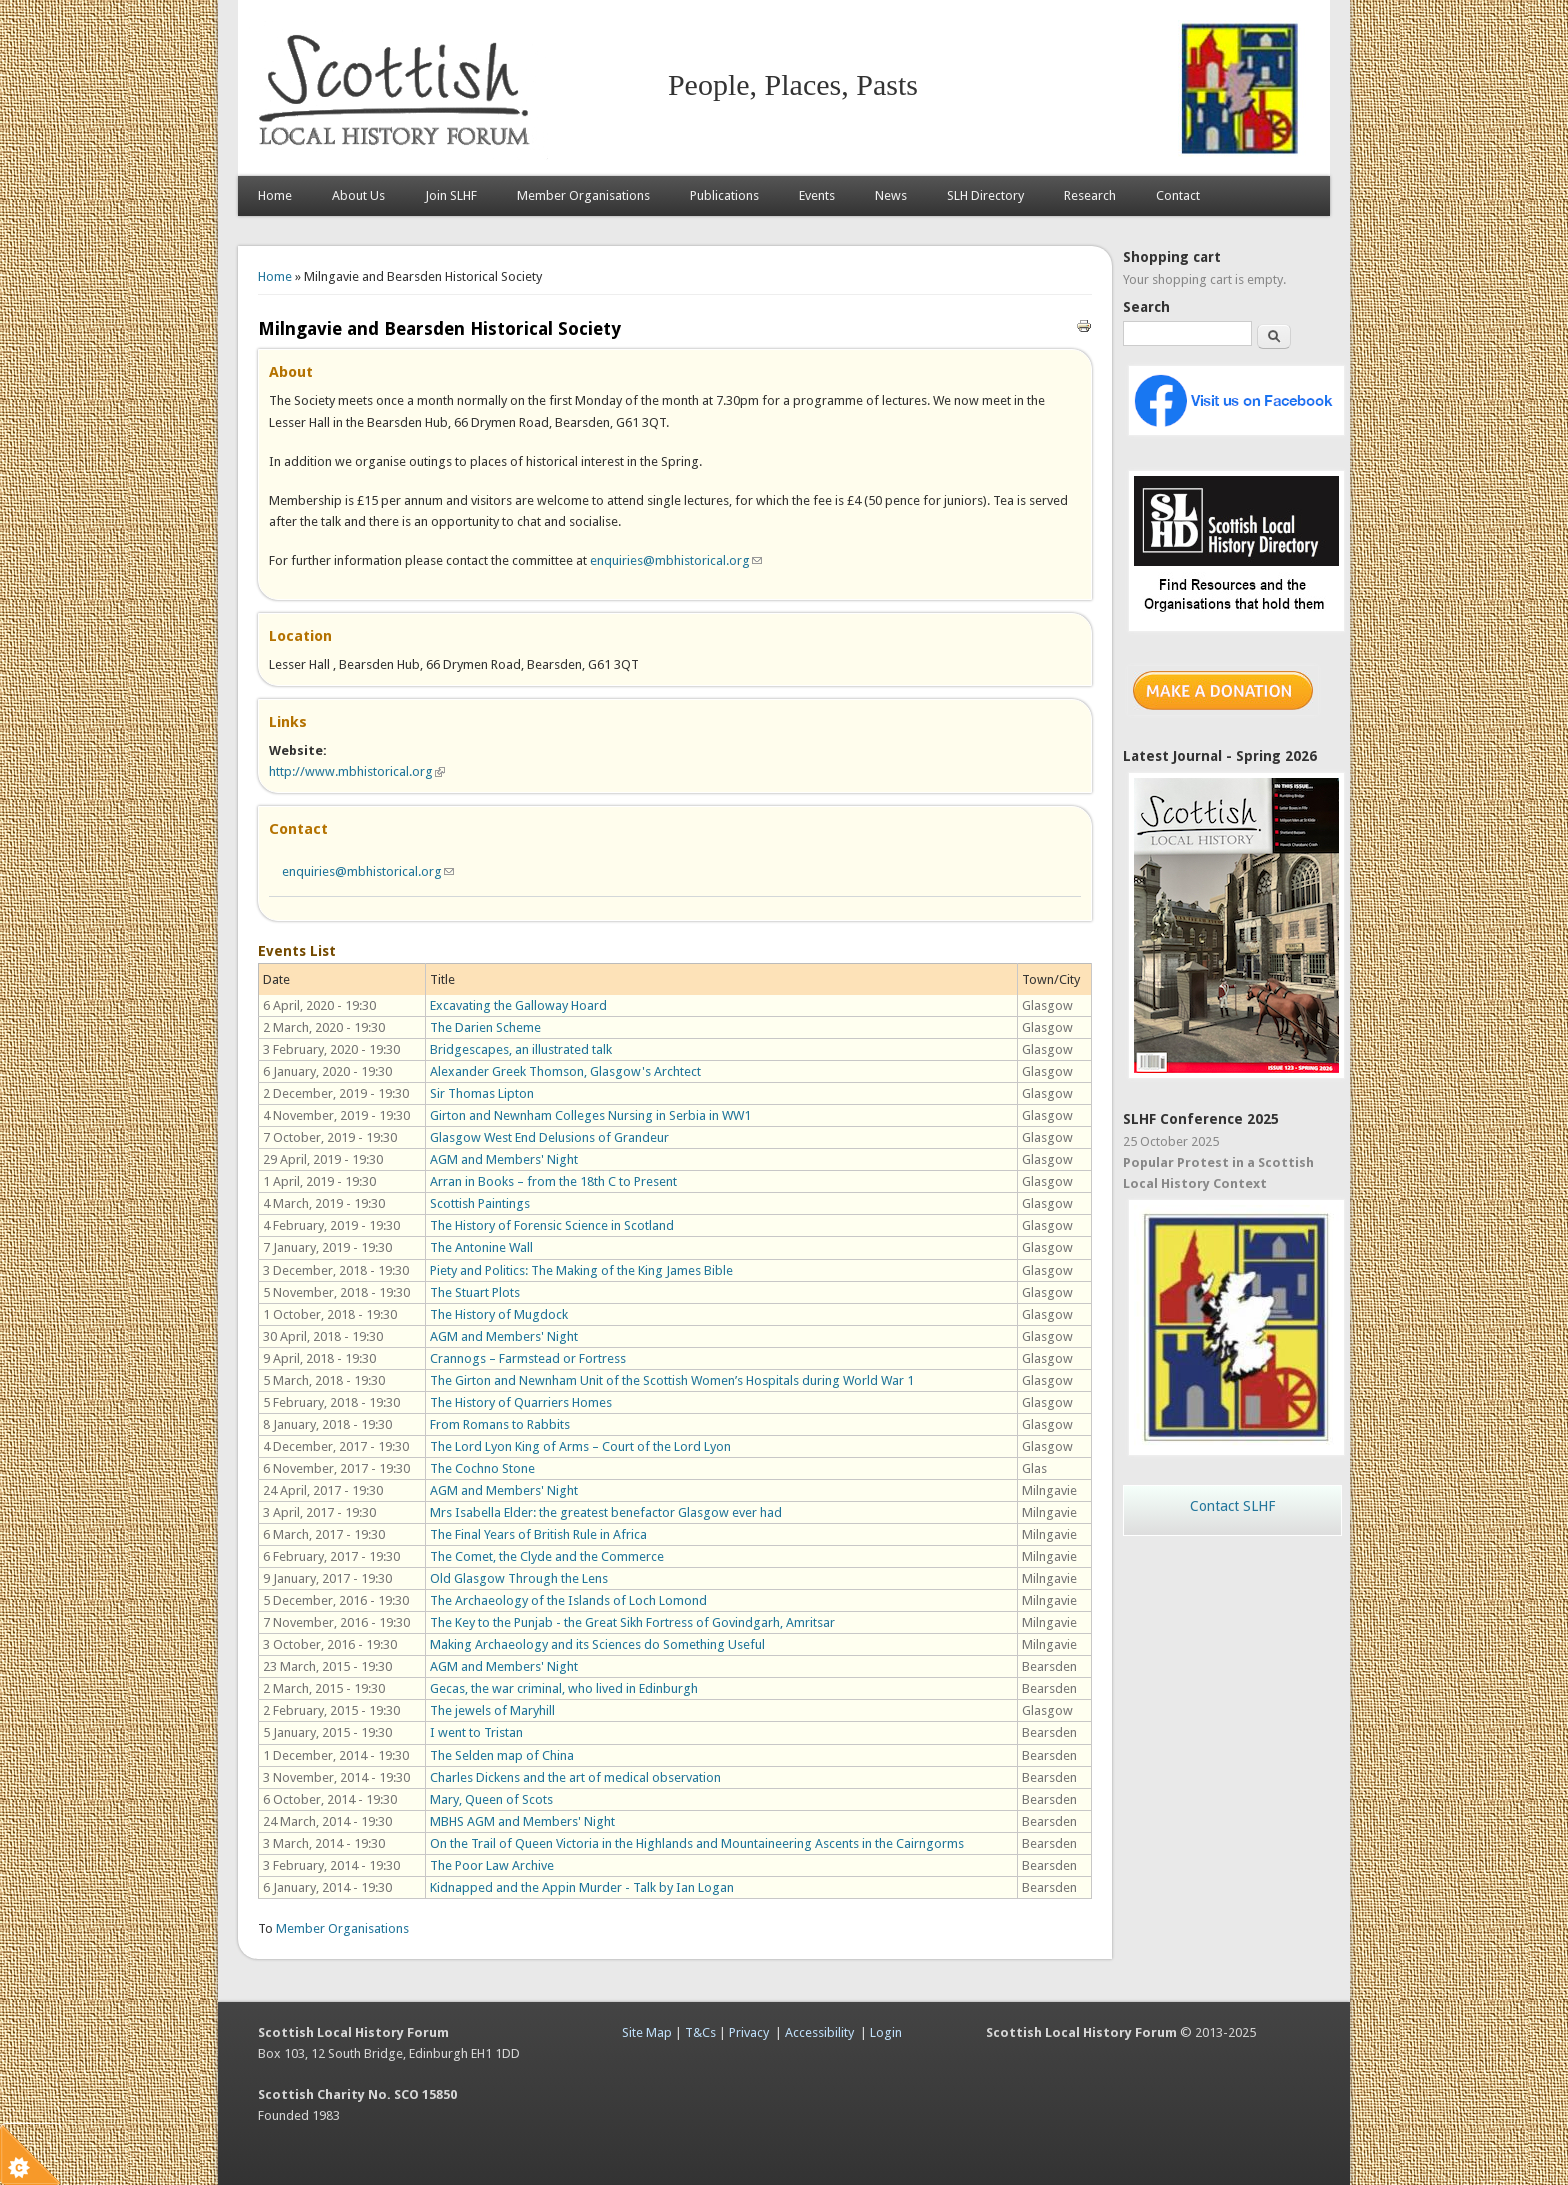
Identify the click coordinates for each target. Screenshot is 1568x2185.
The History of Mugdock (499, 1314)
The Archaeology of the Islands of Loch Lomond (568, 1600)
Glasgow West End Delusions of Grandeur (549, 1137)
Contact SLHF (1232, 1506)
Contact (1178, 195)
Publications (724, 195)
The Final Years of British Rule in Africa (538, 1534)
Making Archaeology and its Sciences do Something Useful (597, 1644)
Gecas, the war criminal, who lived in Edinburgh (564, 1688)
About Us (358, 195)
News (891, 195)
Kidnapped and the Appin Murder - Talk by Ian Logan (582, 1887)
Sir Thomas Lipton (482, 1093)
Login (886, 2032)
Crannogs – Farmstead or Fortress (528, 1358)
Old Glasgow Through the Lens (519, 1578)
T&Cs (700, 2032)
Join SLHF (451, 195)
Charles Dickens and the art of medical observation (575, 1777)
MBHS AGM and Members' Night (522, 1821)
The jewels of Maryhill (492, 1710)
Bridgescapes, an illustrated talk (521, 1049)
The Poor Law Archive (492, 1865)
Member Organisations (583, 195)
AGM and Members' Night (504, 1159)
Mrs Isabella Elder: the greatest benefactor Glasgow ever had (606, 1512)
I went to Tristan (476, 1732)
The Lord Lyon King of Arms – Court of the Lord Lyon (580, 1446)
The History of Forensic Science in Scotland (552, 1225)
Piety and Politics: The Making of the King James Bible (581, 1270)
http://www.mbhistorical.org (357, 771)
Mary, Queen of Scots (491, 1799)
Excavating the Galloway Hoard (518, 1005)
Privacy (749, 2032)
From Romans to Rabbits (500, 1424)
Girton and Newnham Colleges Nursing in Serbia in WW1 (590, 1115)
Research (1090, 195)
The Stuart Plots (475, 1292)
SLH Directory (985, 195)
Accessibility (819, 2032)
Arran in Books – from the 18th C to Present (553, 1181)
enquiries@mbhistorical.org (676, 560)
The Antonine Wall (481, 1247)
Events (817, 195)
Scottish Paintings (480, 1203)
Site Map (647, 2032)
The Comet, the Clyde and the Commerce (547, 1556)
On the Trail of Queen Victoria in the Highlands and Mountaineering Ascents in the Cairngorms (697, 1843)
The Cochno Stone (482, 1468)
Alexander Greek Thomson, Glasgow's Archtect (565, 1071)
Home (275, 195)
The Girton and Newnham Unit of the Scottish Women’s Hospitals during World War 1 (672, 1380)
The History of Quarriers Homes (521, 1402)
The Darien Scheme (485, 1027)
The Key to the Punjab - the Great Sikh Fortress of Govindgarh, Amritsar (632, 1622)
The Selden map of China (502, 1755)
